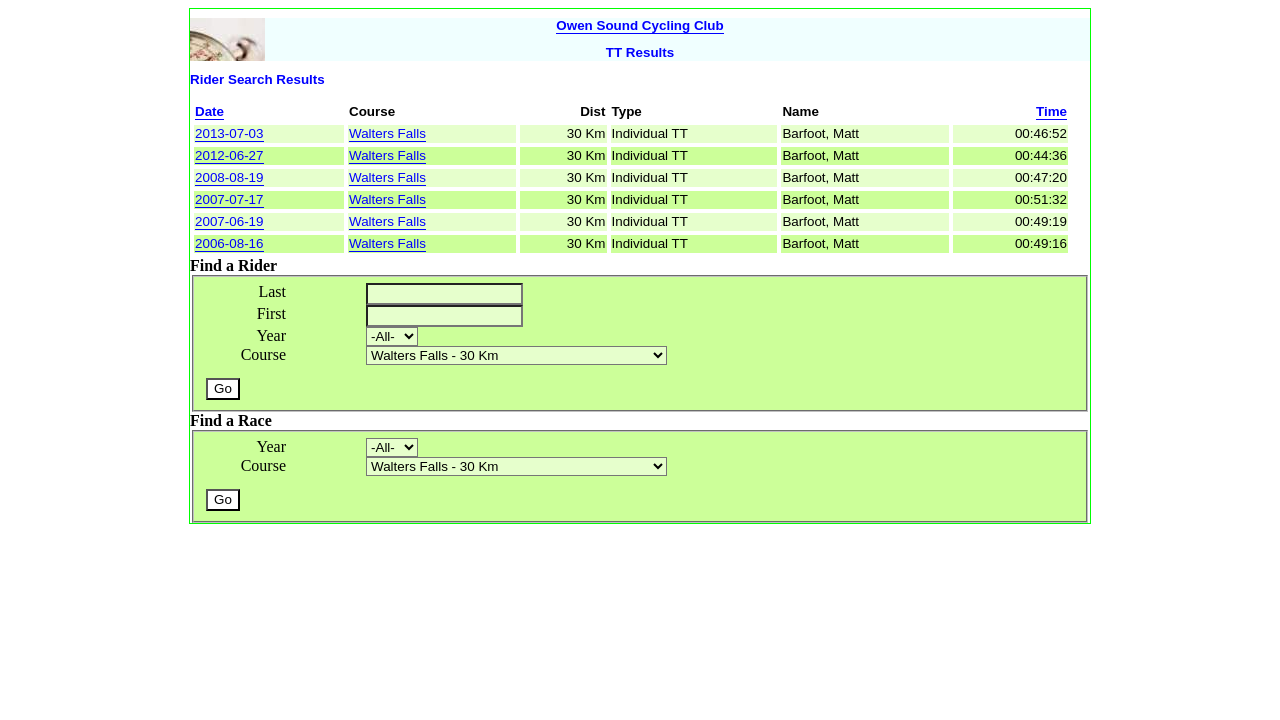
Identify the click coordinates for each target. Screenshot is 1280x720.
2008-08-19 (229, 177)
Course (263, 354)
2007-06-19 (229, 221)
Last (272, 291)
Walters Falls (387, 133)
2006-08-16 (229, 243)
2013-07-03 (229, 133)
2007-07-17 (229, 199)
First (271, 313)
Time (1051, 111)
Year (271, 335)
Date (209, 111)
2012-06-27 (229, 155)
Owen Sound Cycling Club (639, 25)
